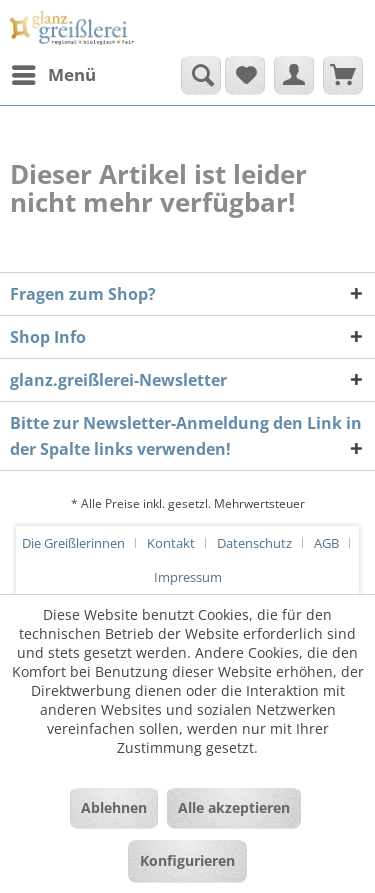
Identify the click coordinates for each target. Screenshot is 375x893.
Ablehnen (114, 807)
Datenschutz (254, 543)
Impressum (188, 577)
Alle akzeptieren (234, 807)
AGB (326, 543)
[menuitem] (53, 75)
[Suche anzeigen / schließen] (201, 75)
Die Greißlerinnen (73, 543)
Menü (54, 72)
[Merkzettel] (245, 75)
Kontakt (171, 543)
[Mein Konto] (294, 75)
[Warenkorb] (343, 75)
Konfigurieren (187, 860)
